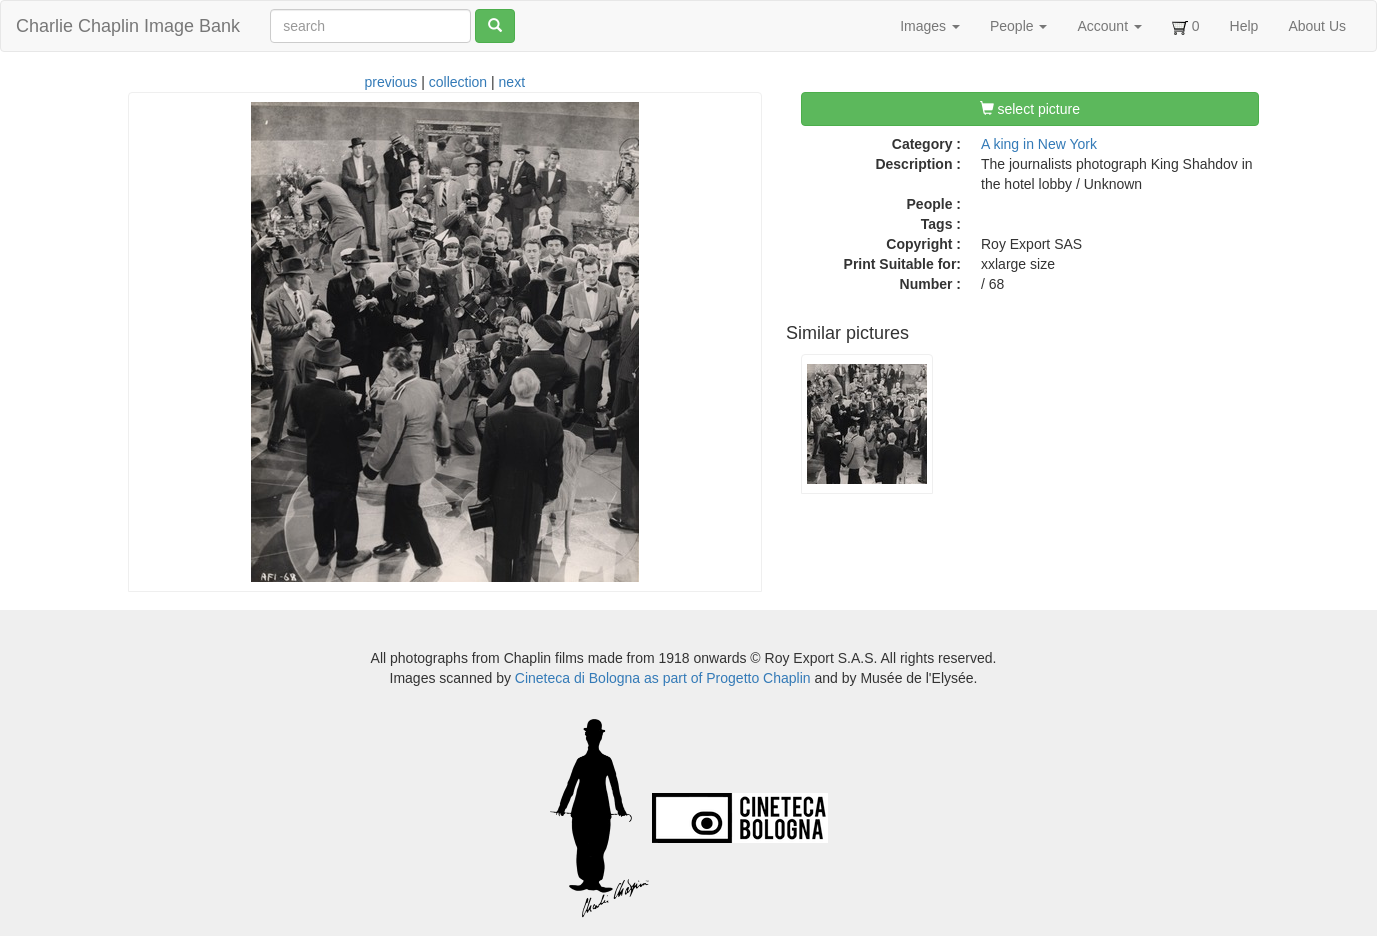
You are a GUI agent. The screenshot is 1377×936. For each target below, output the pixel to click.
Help (1244, 26)
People (1018, 26)
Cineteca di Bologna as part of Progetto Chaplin (663, 678)
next (512, 82)
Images (930, 26)
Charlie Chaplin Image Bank (128, 26)
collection (458, 82)
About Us (1317, 26)
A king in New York (1039, 144)
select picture (1030, 109)
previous (390, 82)
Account (1109, 26)
